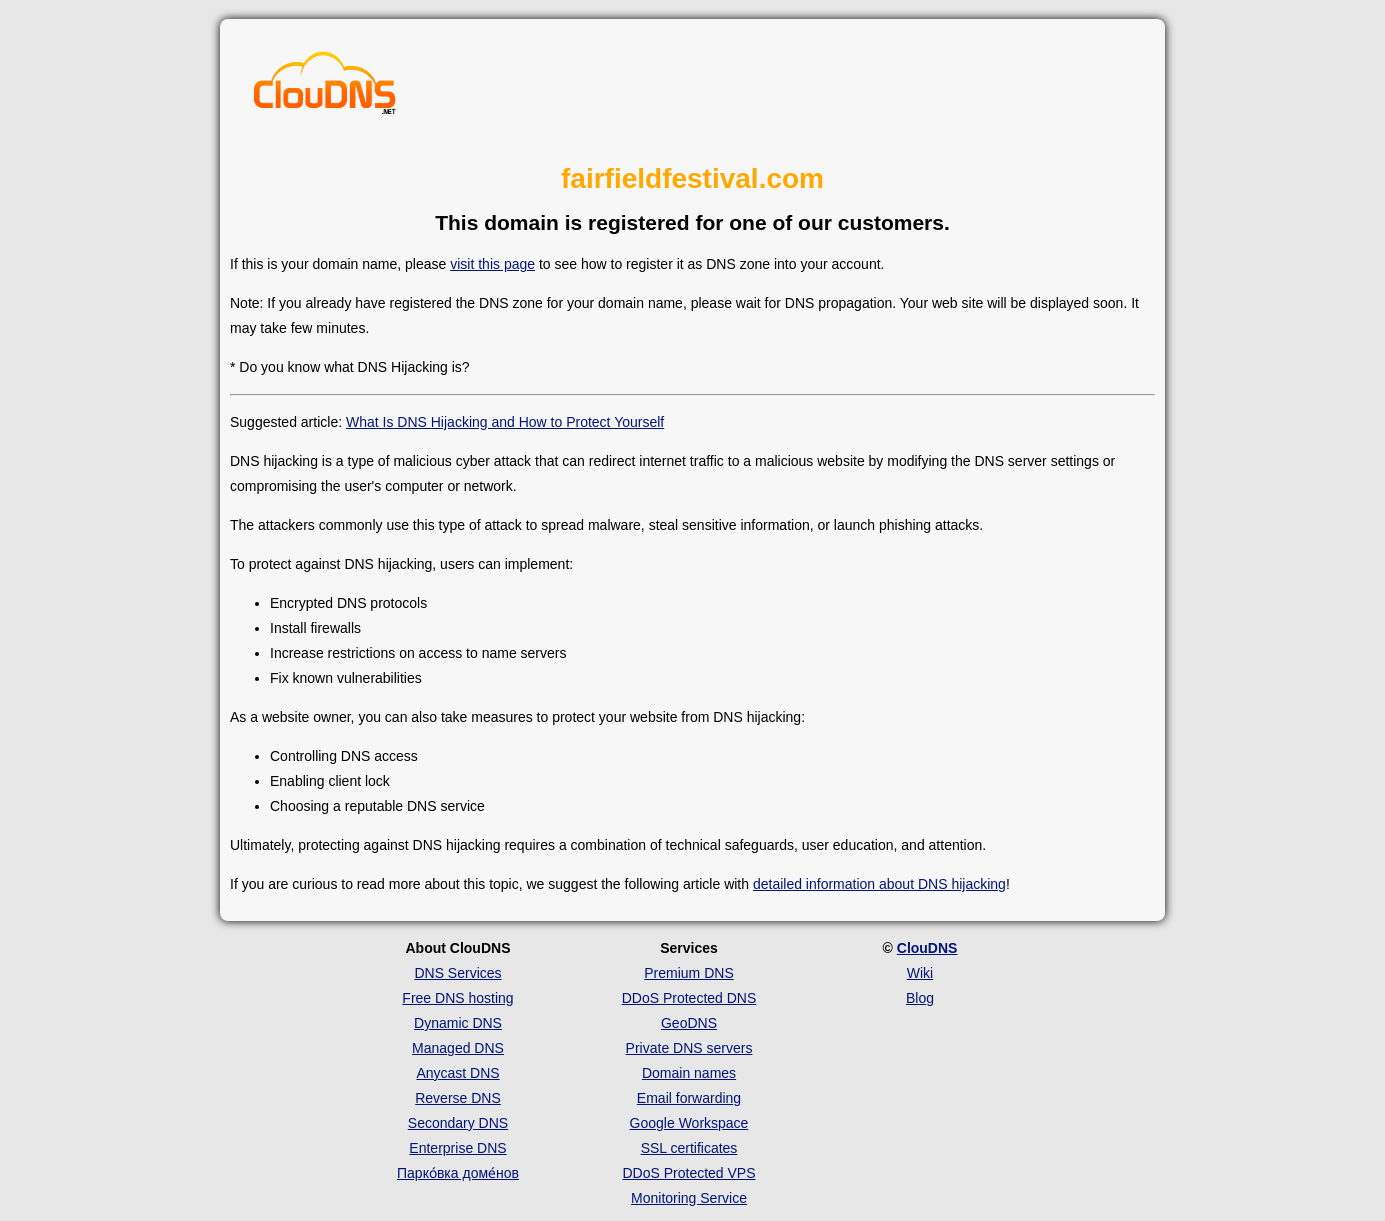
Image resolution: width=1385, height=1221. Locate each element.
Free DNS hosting (457, 998)
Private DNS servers (689, 1048)
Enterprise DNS (457, 1148)
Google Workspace (689, 1123)
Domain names (689, 1073)
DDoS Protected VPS (688, 1173)
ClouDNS (927, 948)
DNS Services (457, 973)
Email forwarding (689, 1098)
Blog (920, 998)
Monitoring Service (689, 1198)
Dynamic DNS (458, 1023)
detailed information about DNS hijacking (879, 884)
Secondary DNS (458, 1123)
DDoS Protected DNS (689, 998)
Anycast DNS (457, 1073)
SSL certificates (689, 1148)
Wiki (920, 973)
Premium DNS (688, 973)
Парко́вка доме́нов (458, 1173)
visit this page (492, 264)
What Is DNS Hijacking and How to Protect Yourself (505, 422)
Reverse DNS (458, 1098)
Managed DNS (458, 1048)
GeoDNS (689, 1023)
